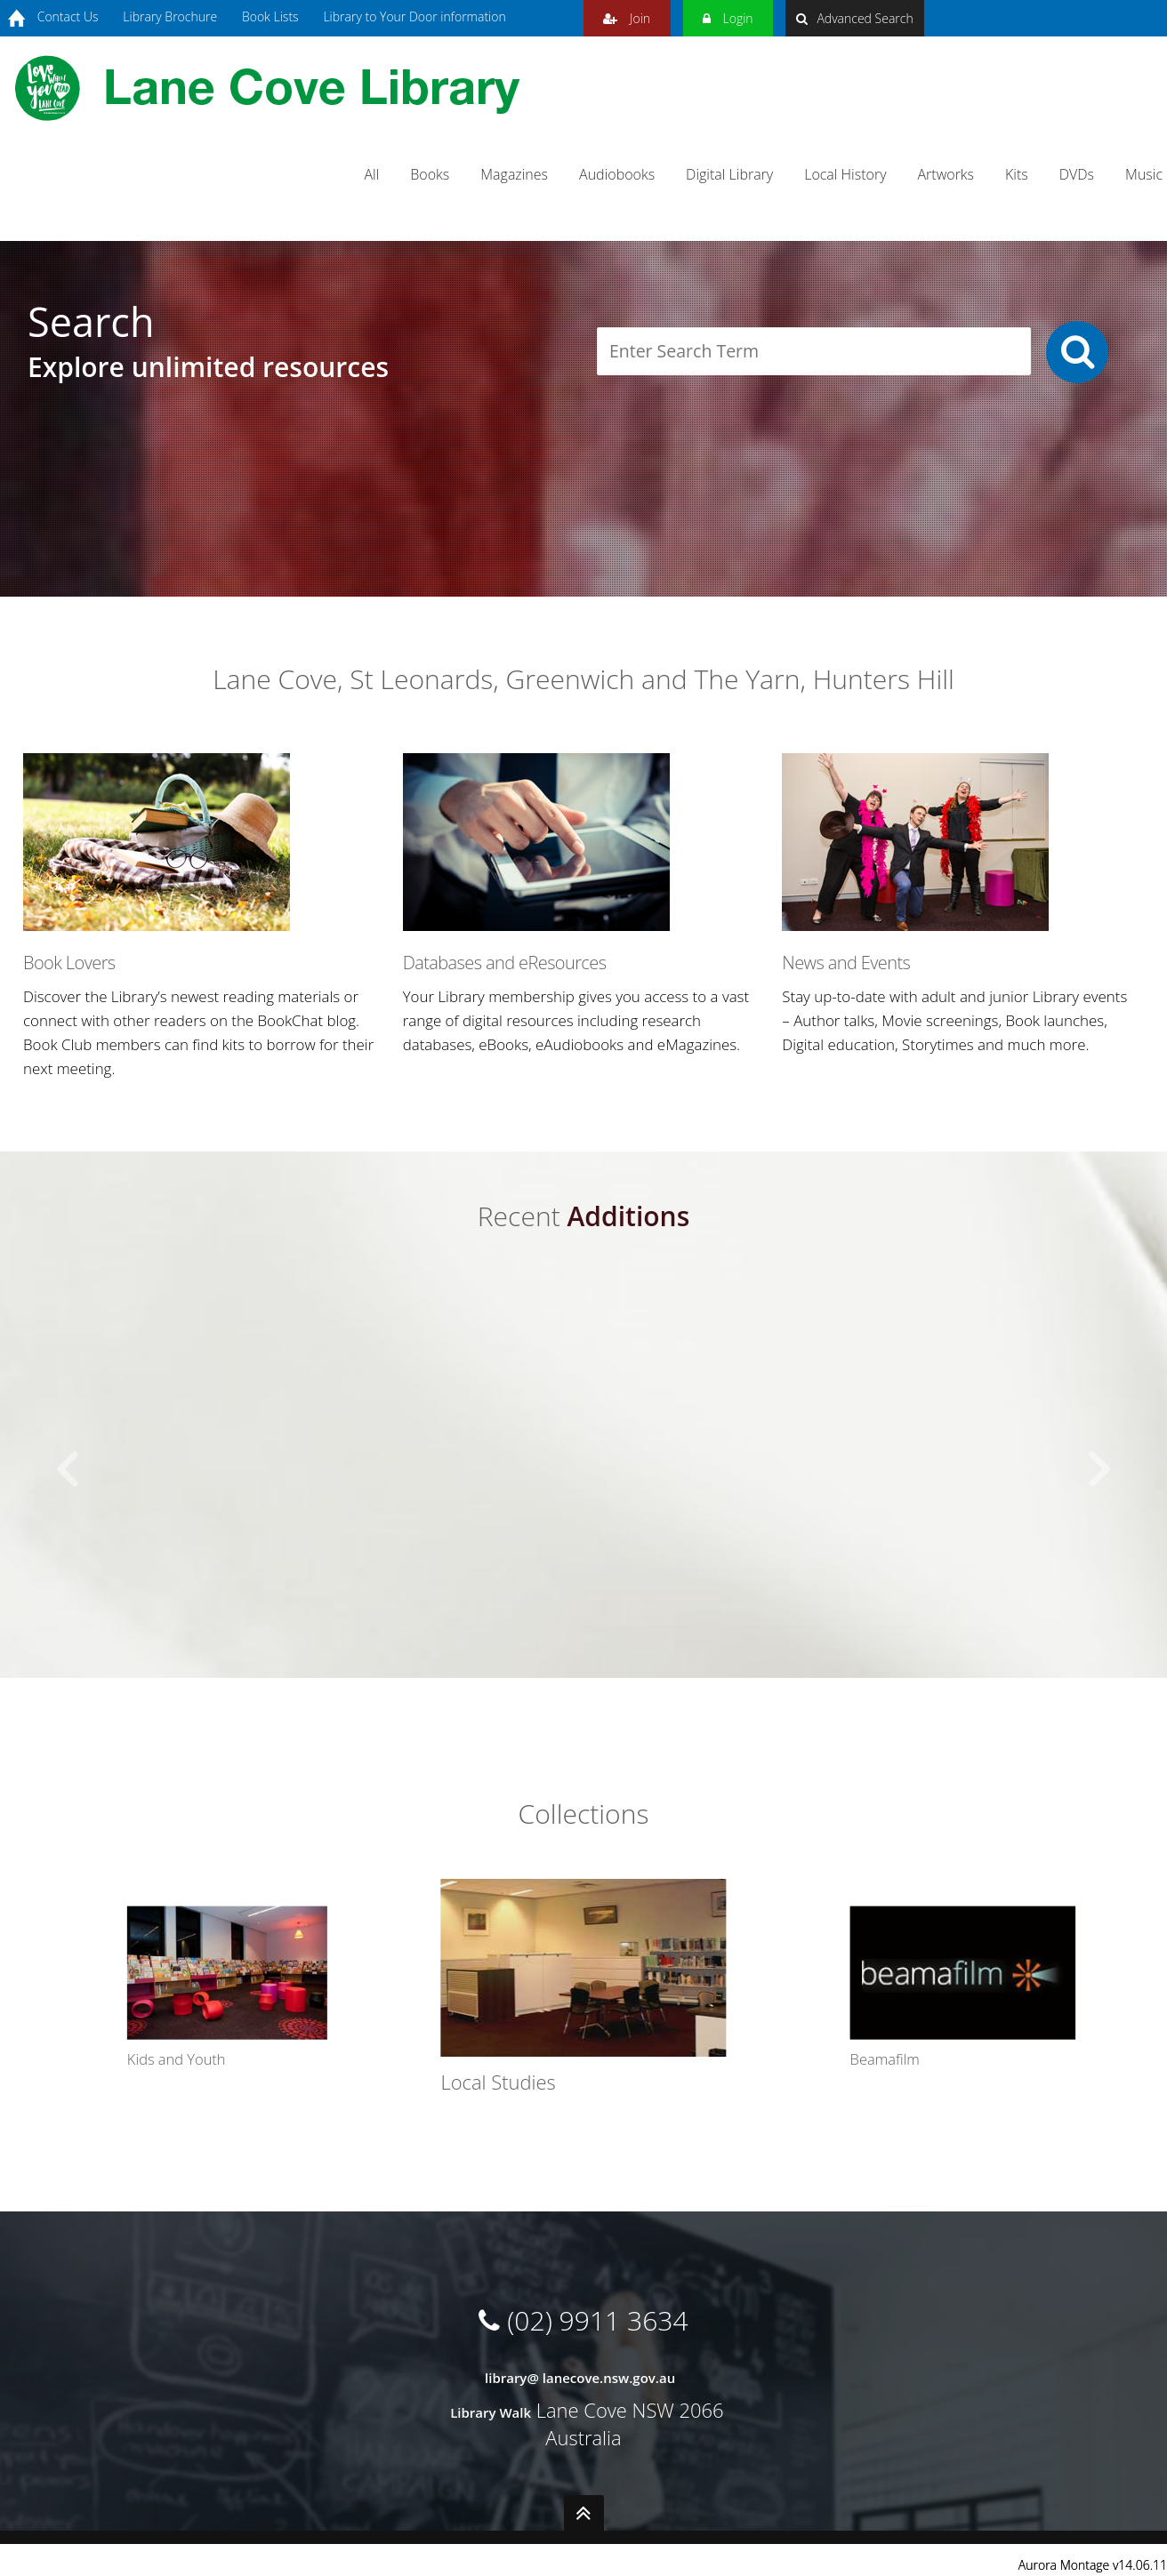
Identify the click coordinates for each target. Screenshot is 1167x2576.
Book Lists (270, 16)
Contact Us (68, 16)
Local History (845, 174)
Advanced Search (854, 18)
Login (728, 15)
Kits (1016, 174)
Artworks (946, 174)
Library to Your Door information (414, 16)
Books (429, 174)
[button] (67, 1469)
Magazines (514, 174)
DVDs (1076, 174)
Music (1144, 174)
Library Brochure (170, 16)
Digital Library (729, 174)
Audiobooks (617, 174)
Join (626, 15)
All (371, 174)
